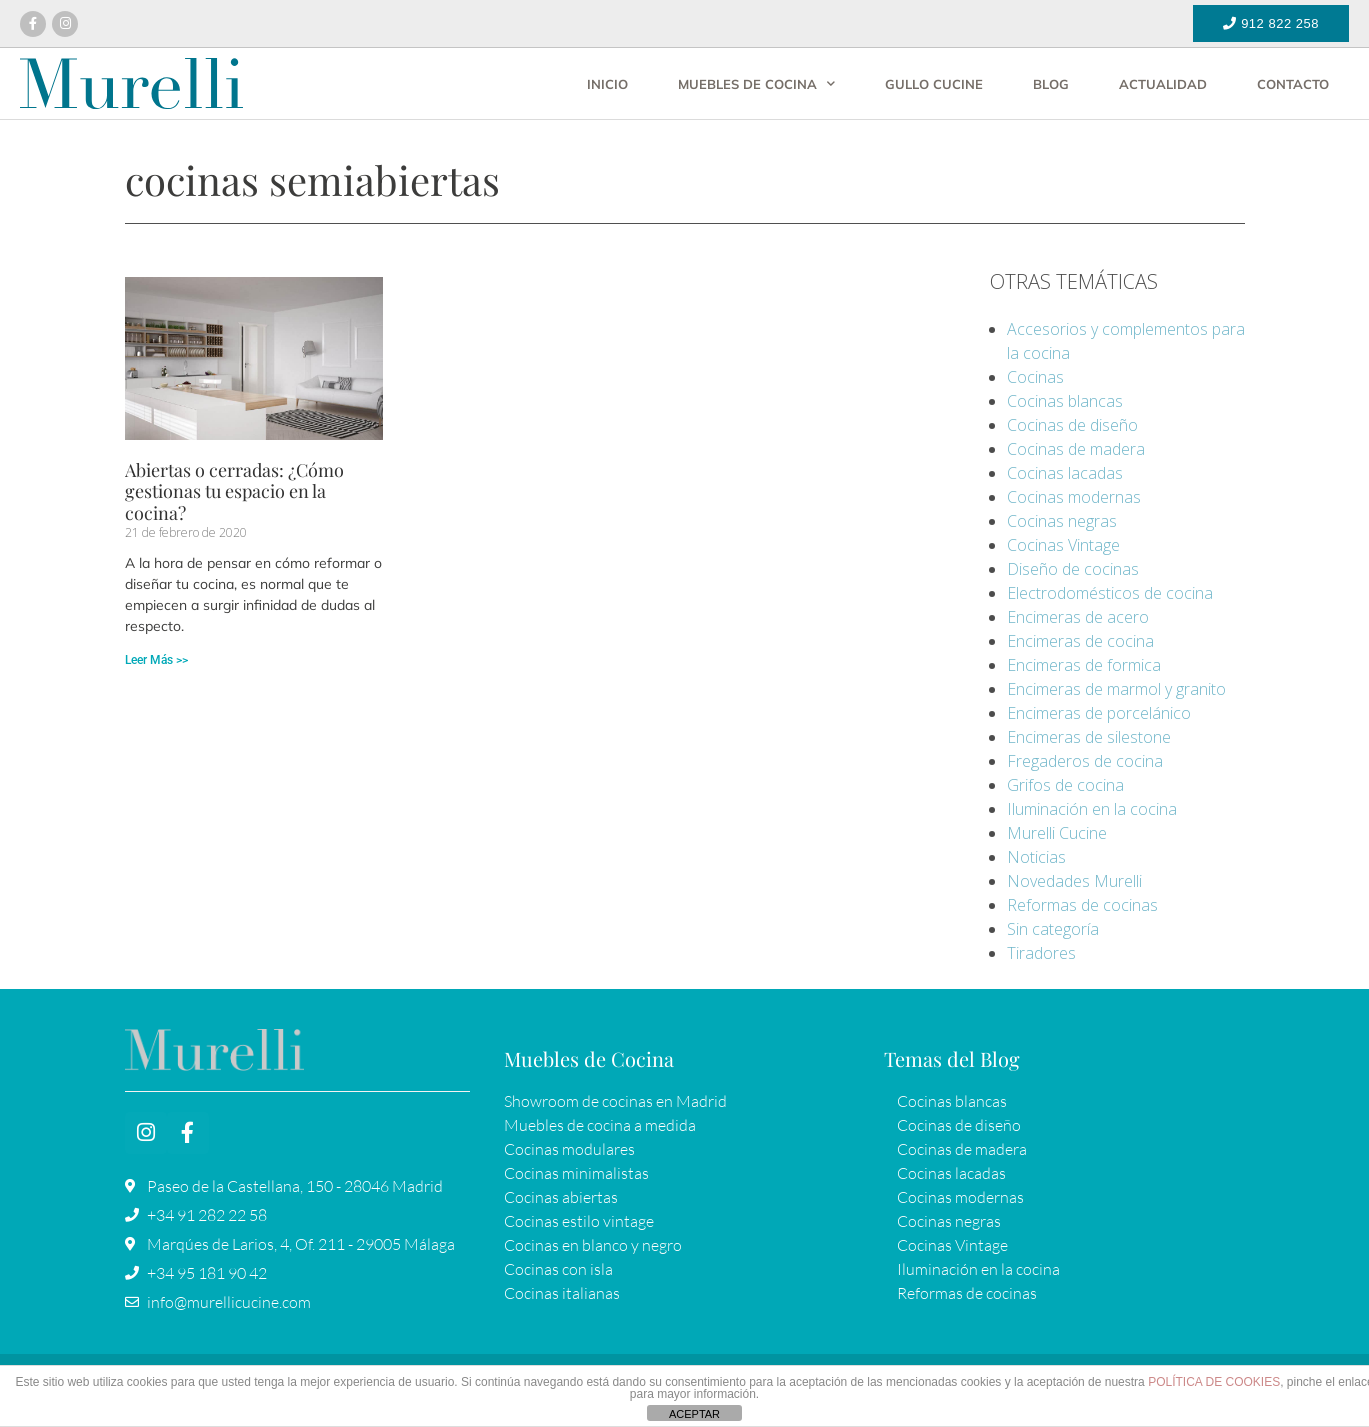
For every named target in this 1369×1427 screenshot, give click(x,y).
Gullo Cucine (934, 84)
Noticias (1036, 857)
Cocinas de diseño (1072, 425)
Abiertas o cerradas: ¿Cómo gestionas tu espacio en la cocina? (234, 491)
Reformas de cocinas (1082, 905)
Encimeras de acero (1078, 617)
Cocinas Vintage (1063, 545)
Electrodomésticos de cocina (1110, 593)
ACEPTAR (694, 1414)
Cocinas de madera (1076, 449)
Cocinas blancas (1065, 401)
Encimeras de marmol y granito (1116, 689)
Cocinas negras (1062, 521)
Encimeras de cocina (1080, 641)
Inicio (607, 84)
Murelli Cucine (1057, 833)
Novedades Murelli (1074, 881)
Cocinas (1035, 377)
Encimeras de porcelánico (1099, 713)
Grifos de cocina (1065, 785)
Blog (1051, 84)
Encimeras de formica (1084, 665)
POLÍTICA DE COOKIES (1214, 1382)
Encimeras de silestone (1089, 737)
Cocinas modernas (1074, 497)
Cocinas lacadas (1065, 473)
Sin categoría (1053, 929)
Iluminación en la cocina (1092, 809)
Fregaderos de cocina (1085, 761)
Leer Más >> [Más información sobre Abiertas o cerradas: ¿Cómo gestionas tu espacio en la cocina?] (156, 660)
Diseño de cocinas (1073, 569)
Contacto (1293, 84)
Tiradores (1041, 953)
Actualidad (1163, 84)
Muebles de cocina (756, 83)
